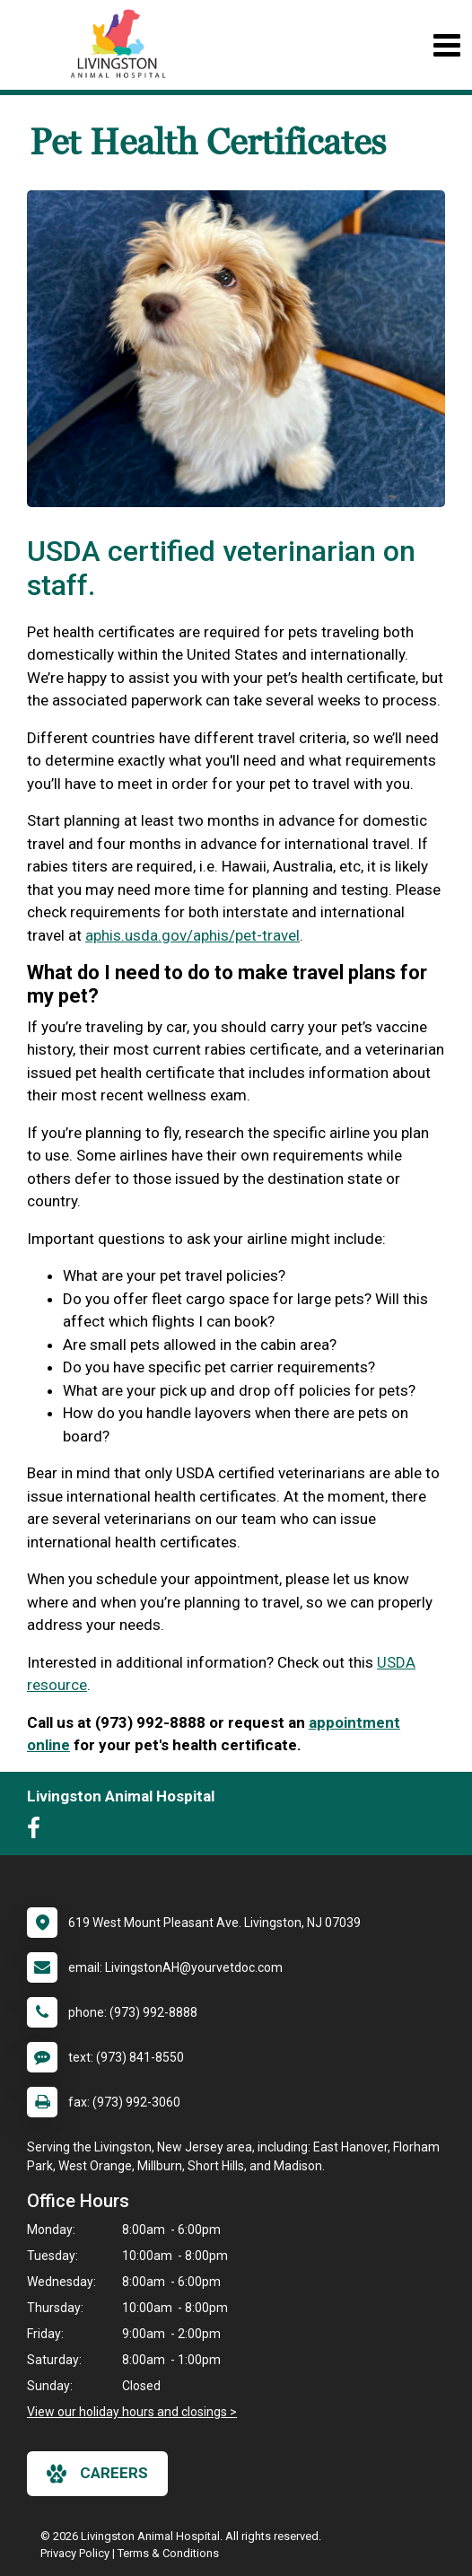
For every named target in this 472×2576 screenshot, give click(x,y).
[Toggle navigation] (446, 45)
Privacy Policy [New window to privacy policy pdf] (74, 2553)
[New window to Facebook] (38, 1832)
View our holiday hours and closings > (132, 2412)
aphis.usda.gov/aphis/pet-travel (192, 935)
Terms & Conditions (168, 2553)
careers (97, 2474)
